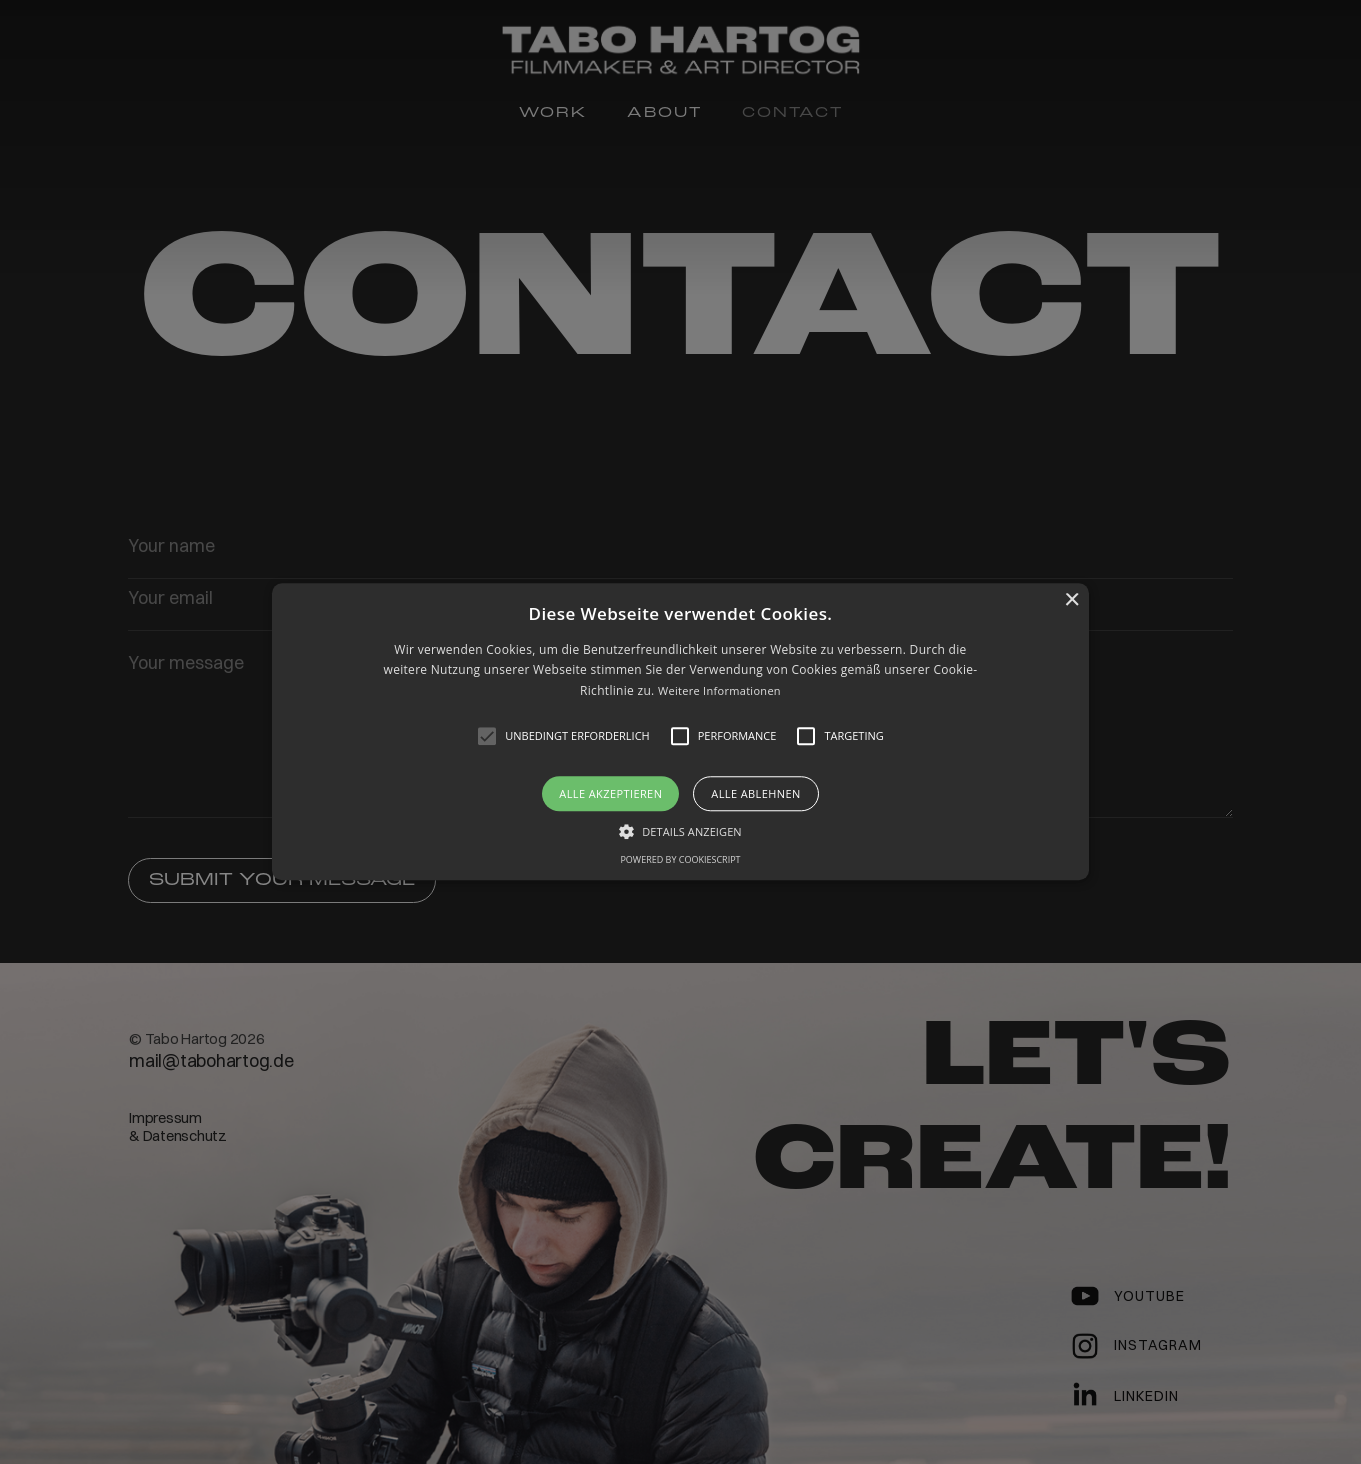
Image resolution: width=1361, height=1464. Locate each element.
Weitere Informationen (719, 690)
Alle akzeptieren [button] (610, 794)
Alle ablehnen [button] (755, 794)
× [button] (1071, 600)
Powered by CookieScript (680, 860)
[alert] (680, 732)
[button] (680, 731)
